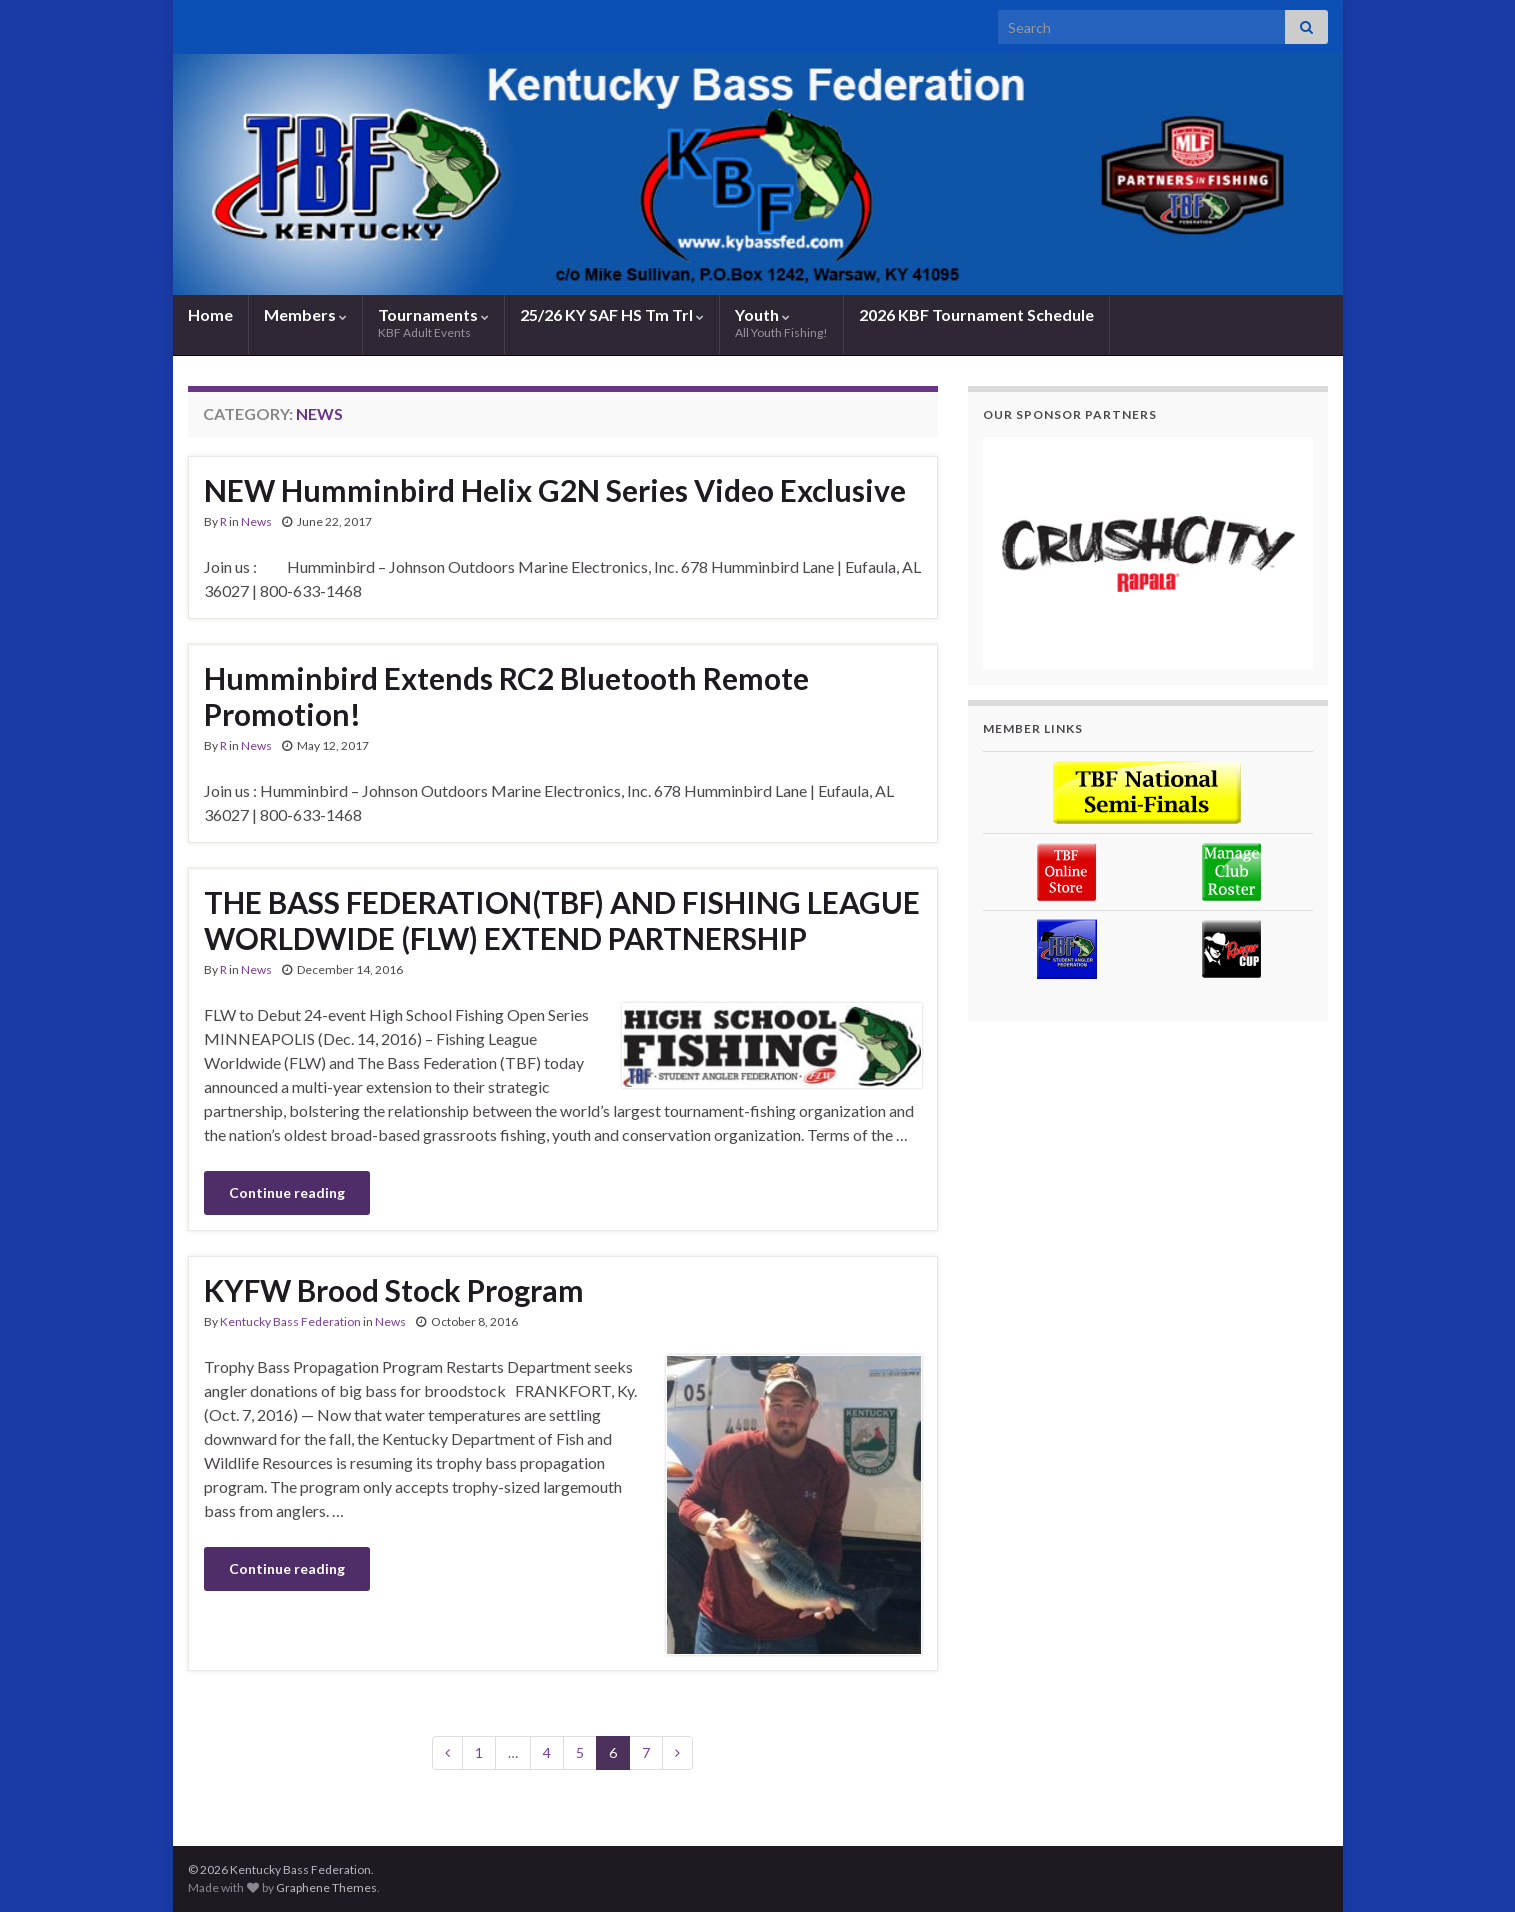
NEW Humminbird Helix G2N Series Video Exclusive (555, 490)
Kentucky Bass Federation (290, 1321)
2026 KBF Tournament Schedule (976, 314)
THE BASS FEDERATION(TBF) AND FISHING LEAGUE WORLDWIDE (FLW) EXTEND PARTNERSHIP (562, 920)
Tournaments (433, 322)
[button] (1148, 553)
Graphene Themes (326, 1887)
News (256, 521)
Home (210, 314)
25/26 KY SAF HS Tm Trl (612, 314)
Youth (781, 322)
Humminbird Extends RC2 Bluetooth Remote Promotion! (506, 696)
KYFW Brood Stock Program (394, 1290)
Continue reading (287, 1192)
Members (305, 314)
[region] (1148, 553)
